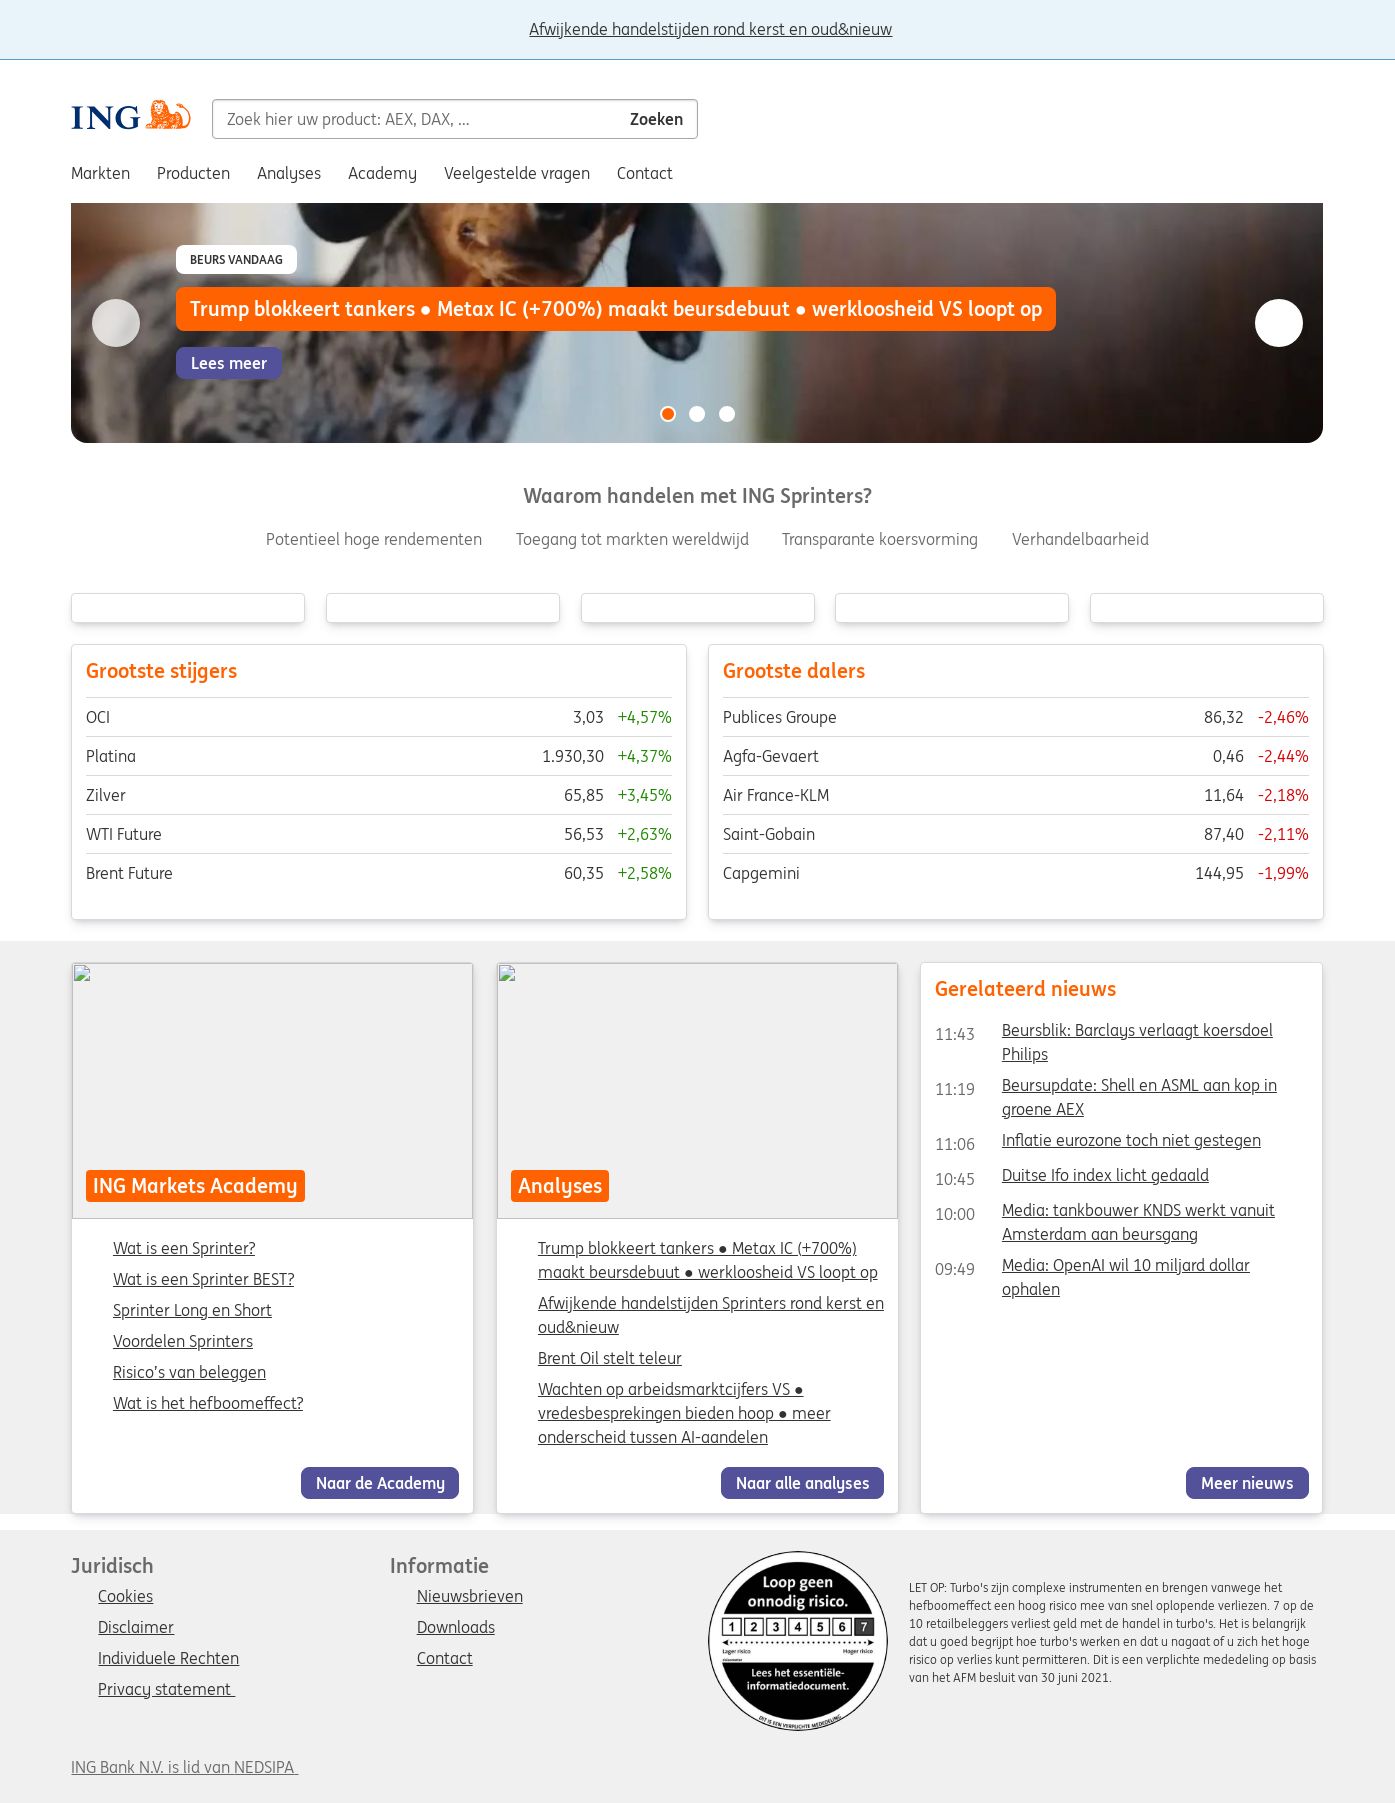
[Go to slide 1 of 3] (668, 414)
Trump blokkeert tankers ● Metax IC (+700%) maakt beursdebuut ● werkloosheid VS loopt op (708, 1260)
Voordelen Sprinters (183, 1342)
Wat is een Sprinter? (184, 1249)
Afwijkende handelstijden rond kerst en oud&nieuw (710, 30)
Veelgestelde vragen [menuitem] (517, 173)
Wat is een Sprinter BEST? (203, 1280)
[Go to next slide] (1279, 323)
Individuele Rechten (168, 1659)
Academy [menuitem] (382, 173)
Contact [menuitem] (645, 173)
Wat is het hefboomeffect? (208, 1404)
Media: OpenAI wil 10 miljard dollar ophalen (1092, 1269)
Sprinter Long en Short (192, 1311)
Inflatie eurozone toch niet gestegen (1098, 1144)
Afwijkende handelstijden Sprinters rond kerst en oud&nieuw (711, 1315)
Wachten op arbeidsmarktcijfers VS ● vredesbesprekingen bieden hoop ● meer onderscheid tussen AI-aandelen (684, 1413)
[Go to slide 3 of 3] (727, 414)
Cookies (125, 1597)
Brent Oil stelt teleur (610, 1358)
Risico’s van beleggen (189, 1373)
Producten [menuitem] (193, 173)
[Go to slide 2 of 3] (698, 414)
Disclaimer (136, 1628)
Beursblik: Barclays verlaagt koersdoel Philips (1104, 1034)
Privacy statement (166, 1690)
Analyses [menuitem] (289, 173)
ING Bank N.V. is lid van (184, 1767)
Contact (445, 1659)
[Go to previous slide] (116, 323)
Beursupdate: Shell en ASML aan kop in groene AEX (1106, 1089)
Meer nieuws (1247, 1483)
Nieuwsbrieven (470, 1597)
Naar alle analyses (802, 1483)
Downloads (456, 1628)
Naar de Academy (380, 1483)
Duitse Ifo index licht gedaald (1072, 1179)
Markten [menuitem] (100, 173)
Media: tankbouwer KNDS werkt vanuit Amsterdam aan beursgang (1105, 1214)
